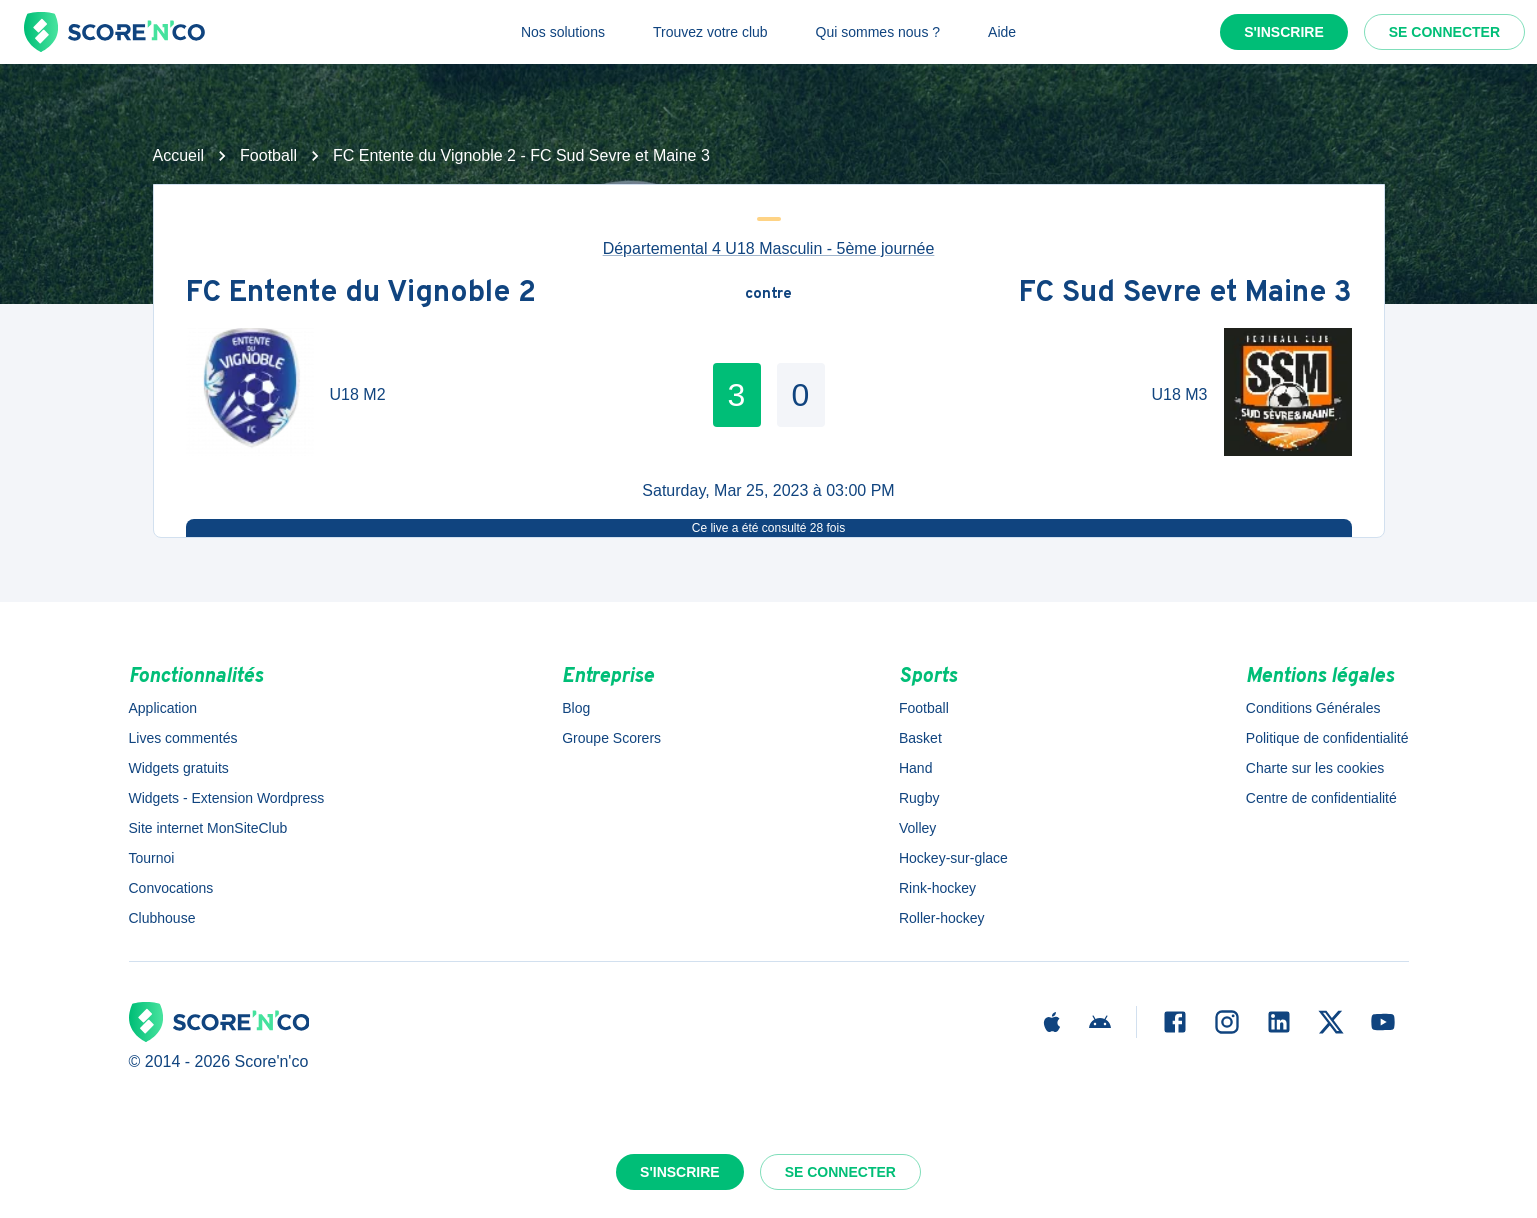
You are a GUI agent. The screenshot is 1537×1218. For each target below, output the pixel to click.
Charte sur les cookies (1315, 768)
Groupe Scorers (611, 738)
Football (268, 155)
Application (163, 708)
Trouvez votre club (710, 32)
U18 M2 (358, 394)
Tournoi (152, 858)
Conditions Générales (1313, 708)
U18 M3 (1179, 394)
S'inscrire (1284, 32)
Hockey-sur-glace (953, 858)
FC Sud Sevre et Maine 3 (1185, 294)
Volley (917, 828)
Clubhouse (162, 918)
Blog (576, 708)
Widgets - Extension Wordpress (227, 798)
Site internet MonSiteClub (208, 828)
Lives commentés (183, 738)
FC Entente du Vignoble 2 (361, 294)
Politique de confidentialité (1327, 738)
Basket (920, 738)
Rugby (919, 798)
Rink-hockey (937, 888)
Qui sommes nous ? (878, 32)
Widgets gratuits (179, 768)
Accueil (179, 155)
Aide (1002, 32)
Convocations (171, 888)
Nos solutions (563, 32)
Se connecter (1444, 32)
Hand (915, 768)
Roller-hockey (942, 918)
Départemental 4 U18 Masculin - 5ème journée (769, 248)
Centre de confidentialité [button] (1321, 798)
